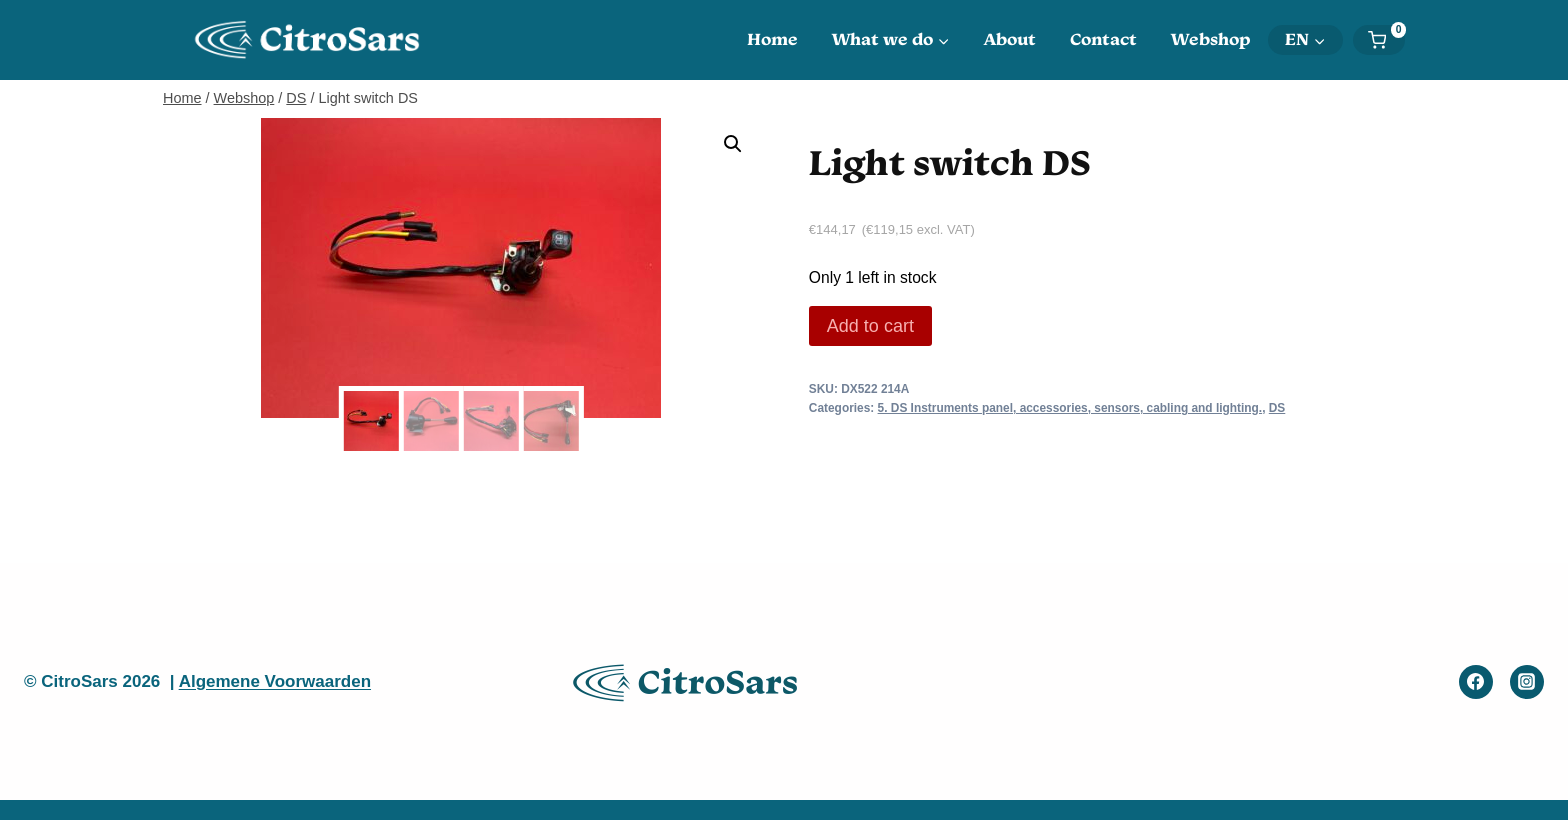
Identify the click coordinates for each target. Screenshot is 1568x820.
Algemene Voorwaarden (275, 681)
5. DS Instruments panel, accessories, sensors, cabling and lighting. (1070, 408)
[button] (733, 144)
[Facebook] (1476, 682)
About (1010, 39)
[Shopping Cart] (1386, 40)
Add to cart (870, 326)
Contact (1103, 39)
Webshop (1211, 39)
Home (772, 39)
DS (1277, 408)
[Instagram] (1527, 682)
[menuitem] (1305, 40)
